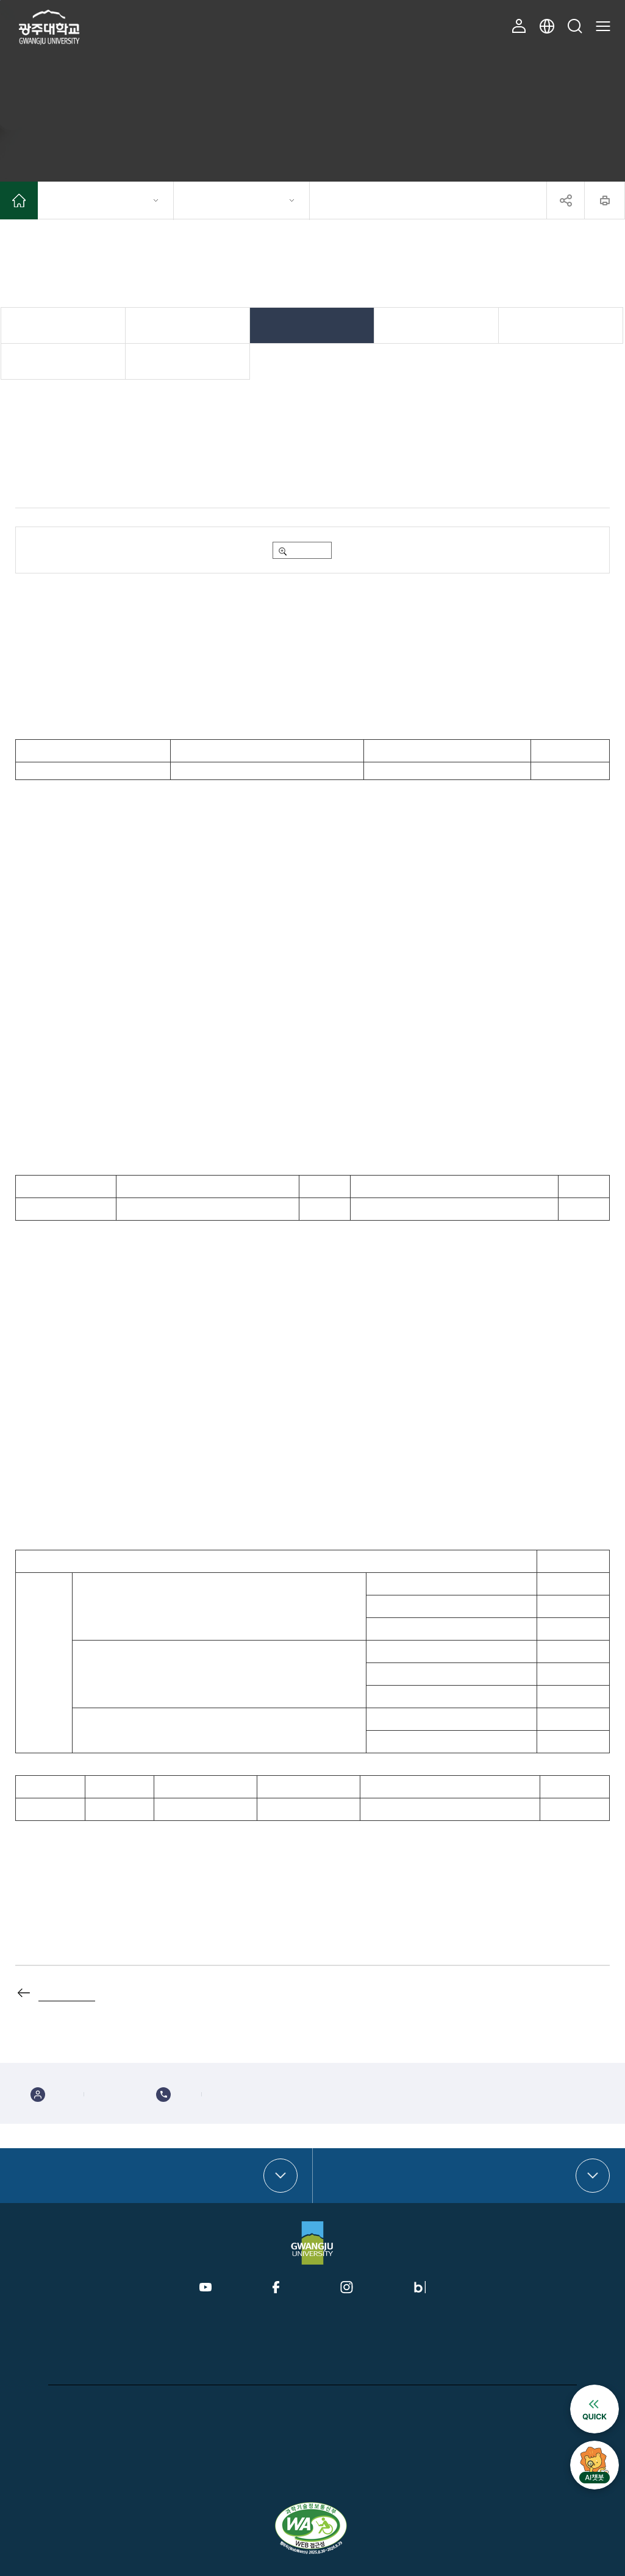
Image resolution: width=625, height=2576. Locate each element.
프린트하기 (604, 200)
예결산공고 (392, 2406)
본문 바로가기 (0, 0)
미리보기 (307, 550)
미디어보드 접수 (482, 2406)
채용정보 (561, 325)
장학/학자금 (312, 325)
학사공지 (188, 325)
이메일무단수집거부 (285, 2406)
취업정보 (436, 325)
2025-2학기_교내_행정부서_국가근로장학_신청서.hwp (145, 550)
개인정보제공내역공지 (213, 2406)
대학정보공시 (345, 2406)
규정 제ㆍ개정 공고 (63, 361)
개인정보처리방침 (72, 2406)
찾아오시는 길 (538, 2406)
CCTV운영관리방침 (140, 2406)
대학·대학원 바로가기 (64, 2175)
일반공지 (63, 325)
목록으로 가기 (66, 1992)
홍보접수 (434, 2406)
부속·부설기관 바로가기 (382, 2175)
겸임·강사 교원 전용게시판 (188, 361)
